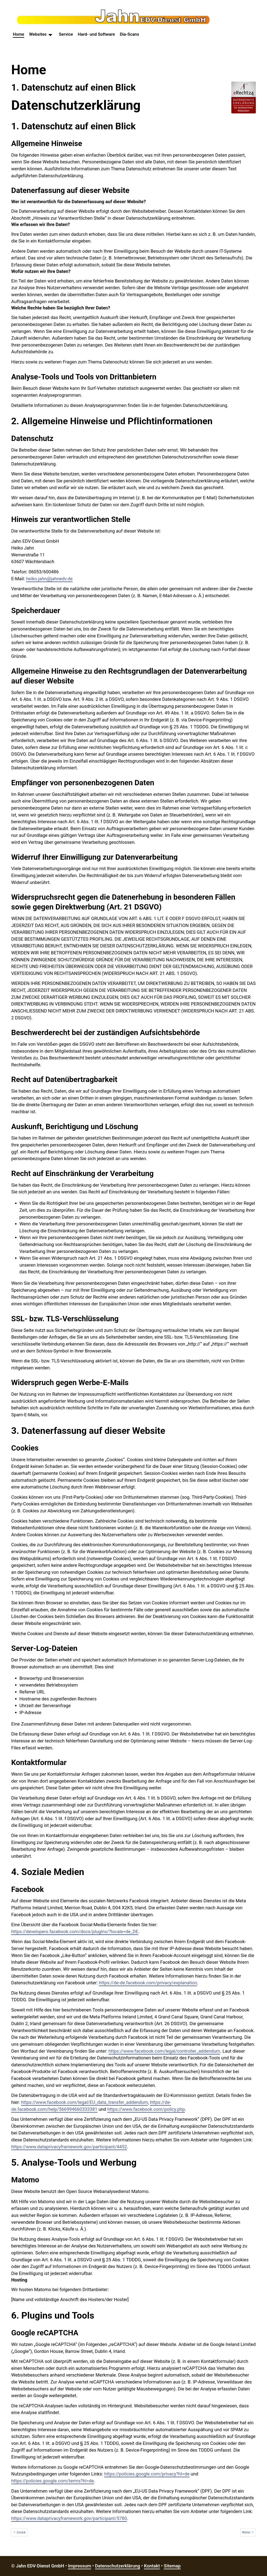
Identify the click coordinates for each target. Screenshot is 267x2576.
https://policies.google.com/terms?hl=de (52, 2480)
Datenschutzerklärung (117, 2565)
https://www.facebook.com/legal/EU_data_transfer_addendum (84, 2102)
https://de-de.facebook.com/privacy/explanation (148, 1982)
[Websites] (50, 34)
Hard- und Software (96, 34)
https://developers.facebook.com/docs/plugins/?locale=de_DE (74, 1931)
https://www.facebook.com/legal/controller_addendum (164, 2051)
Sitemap (172, 2565)
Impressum (79, 2565)
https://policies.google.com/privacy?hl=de (147, 2473)
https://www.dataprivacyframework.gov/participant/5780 (69, 2518)
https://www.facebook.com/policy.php (146, 2109)
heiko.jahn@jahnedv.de (49, 578)
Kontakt (152, 2565)
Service (66, 34)
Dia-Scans (129, 34)
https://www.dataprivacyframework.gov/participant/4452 (69, 2146)
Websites (38, 34)
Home (18, 34)
